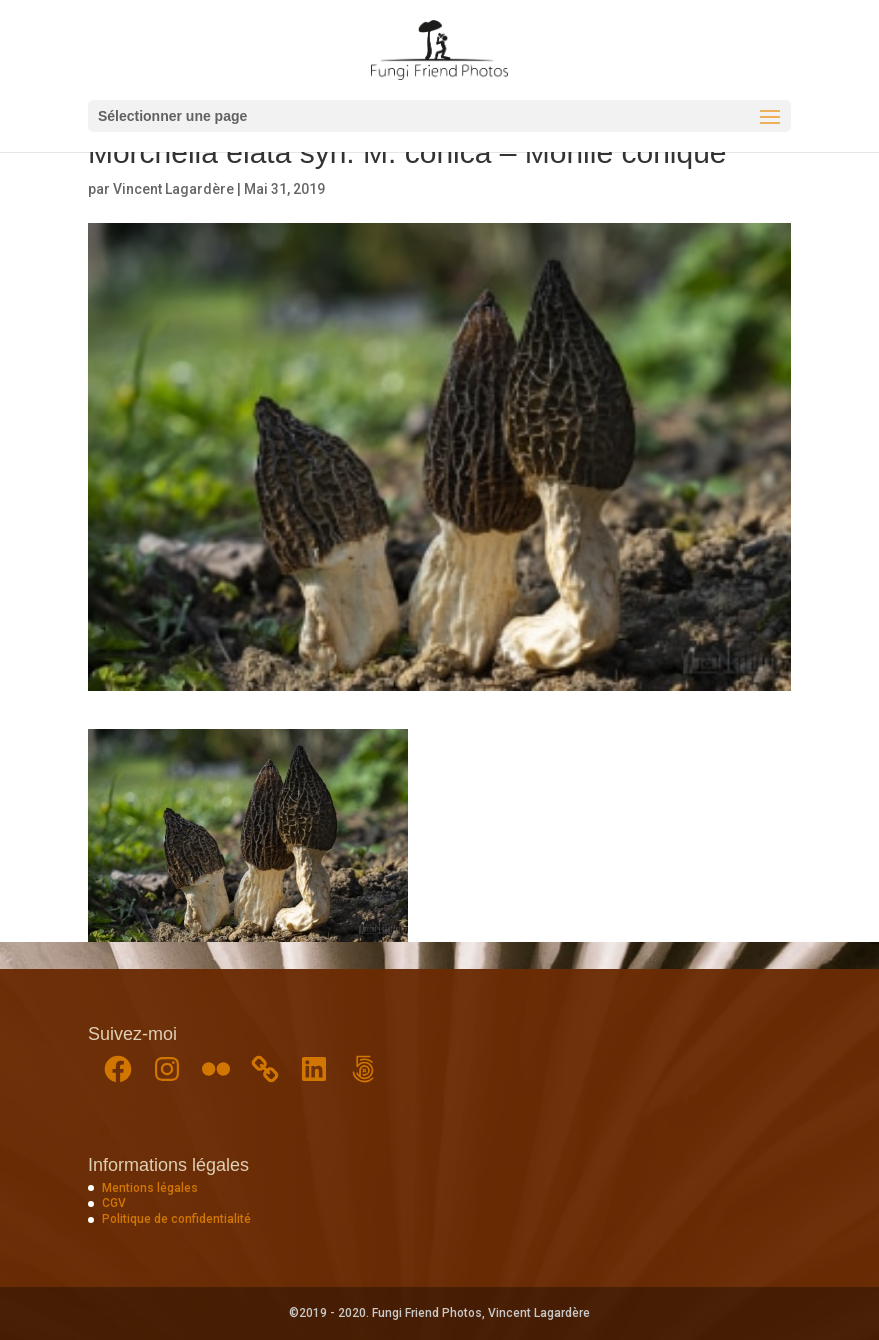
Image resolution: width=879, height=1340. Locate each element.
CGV (114, 1203)
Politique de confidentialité (176, 1219)
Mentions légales (150, 1188)
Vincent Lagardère (173, 189)
